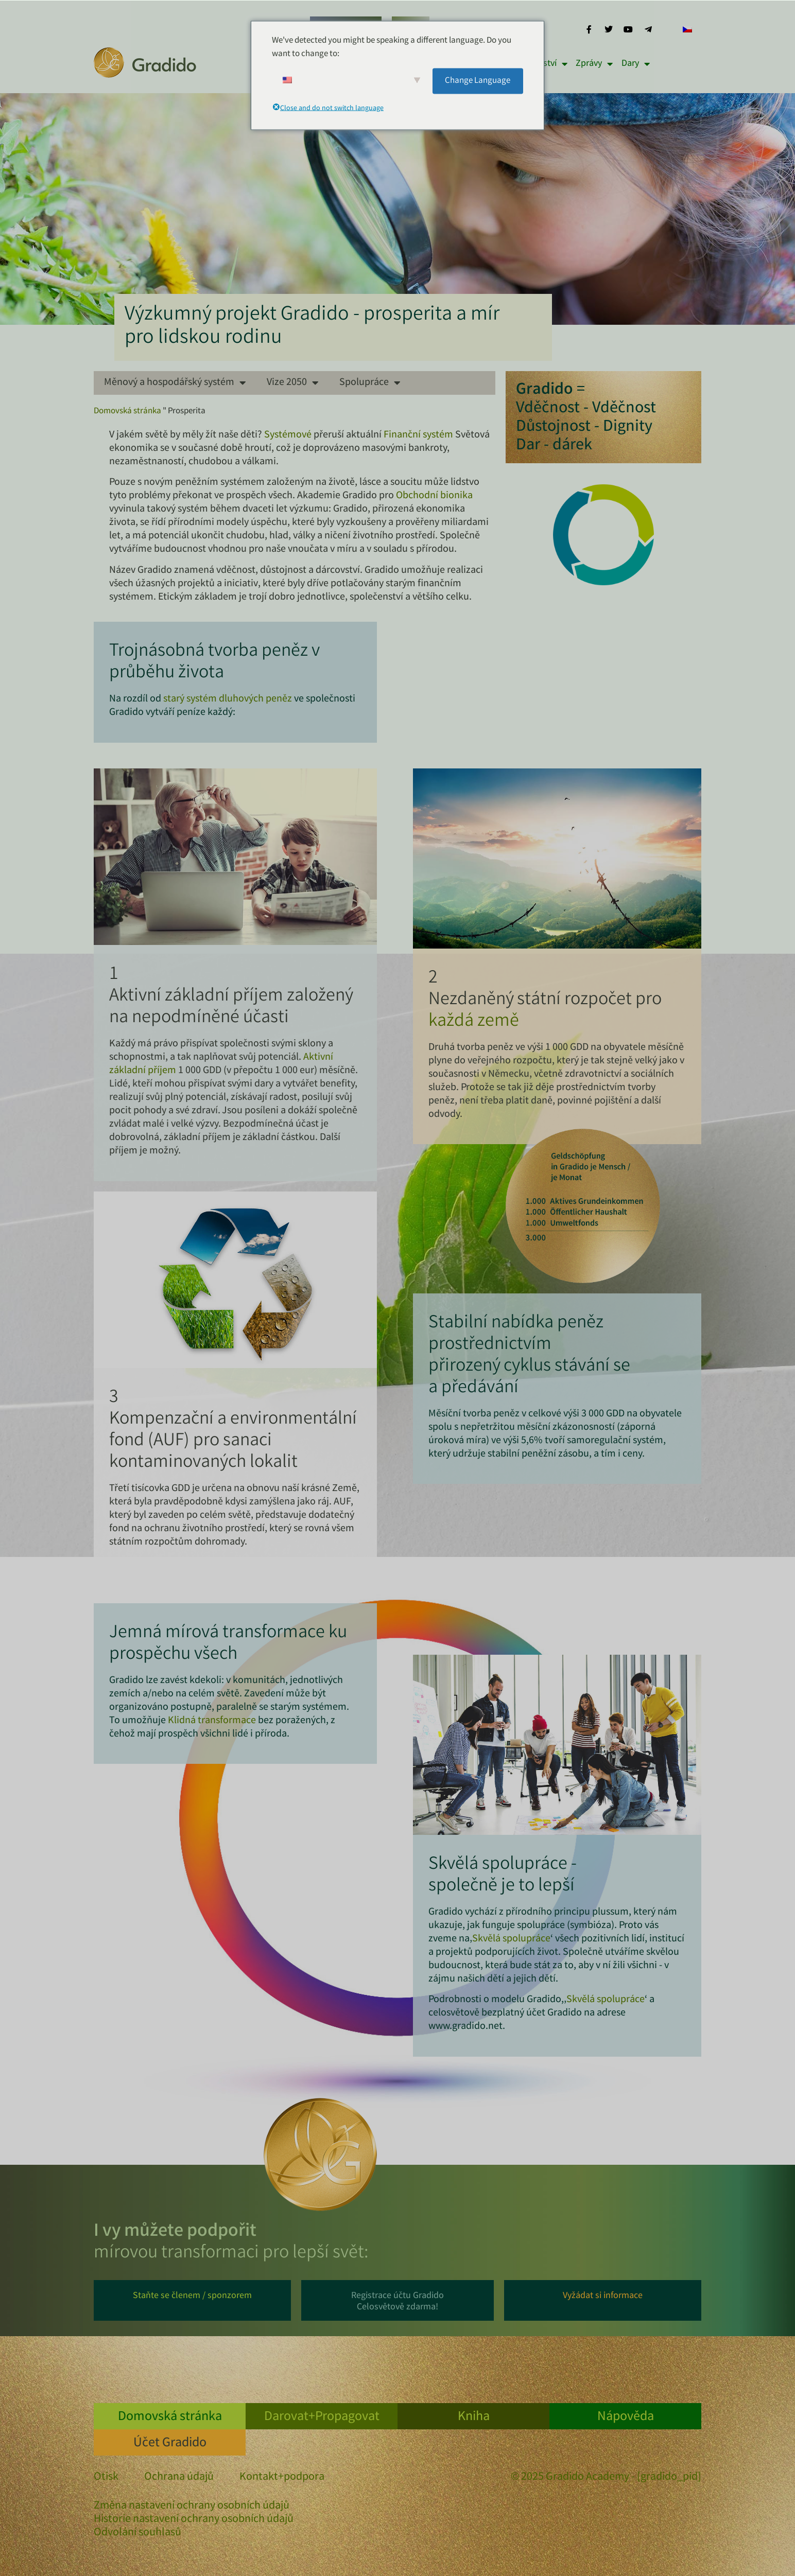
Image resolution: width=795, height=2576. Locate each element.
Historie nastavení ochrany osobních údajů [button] (193, 2520)
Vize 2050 (293, 383)
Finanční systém (418, 435)
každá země (473, 1022)
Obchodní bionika (434, 495)
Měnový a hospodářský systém (175, 383)
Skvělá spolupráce (511, 1939)
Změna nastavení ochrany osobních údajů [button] (191, 2506)
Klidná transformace (212, 1720)
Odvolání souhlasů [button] (137, 2533)
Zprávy (594, 64)
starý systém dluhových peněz (227, 699)
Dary (635, 64)
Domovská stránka (127, 411)
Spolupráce (370, 383)
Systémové (288, 435)
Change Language (477, 80)
